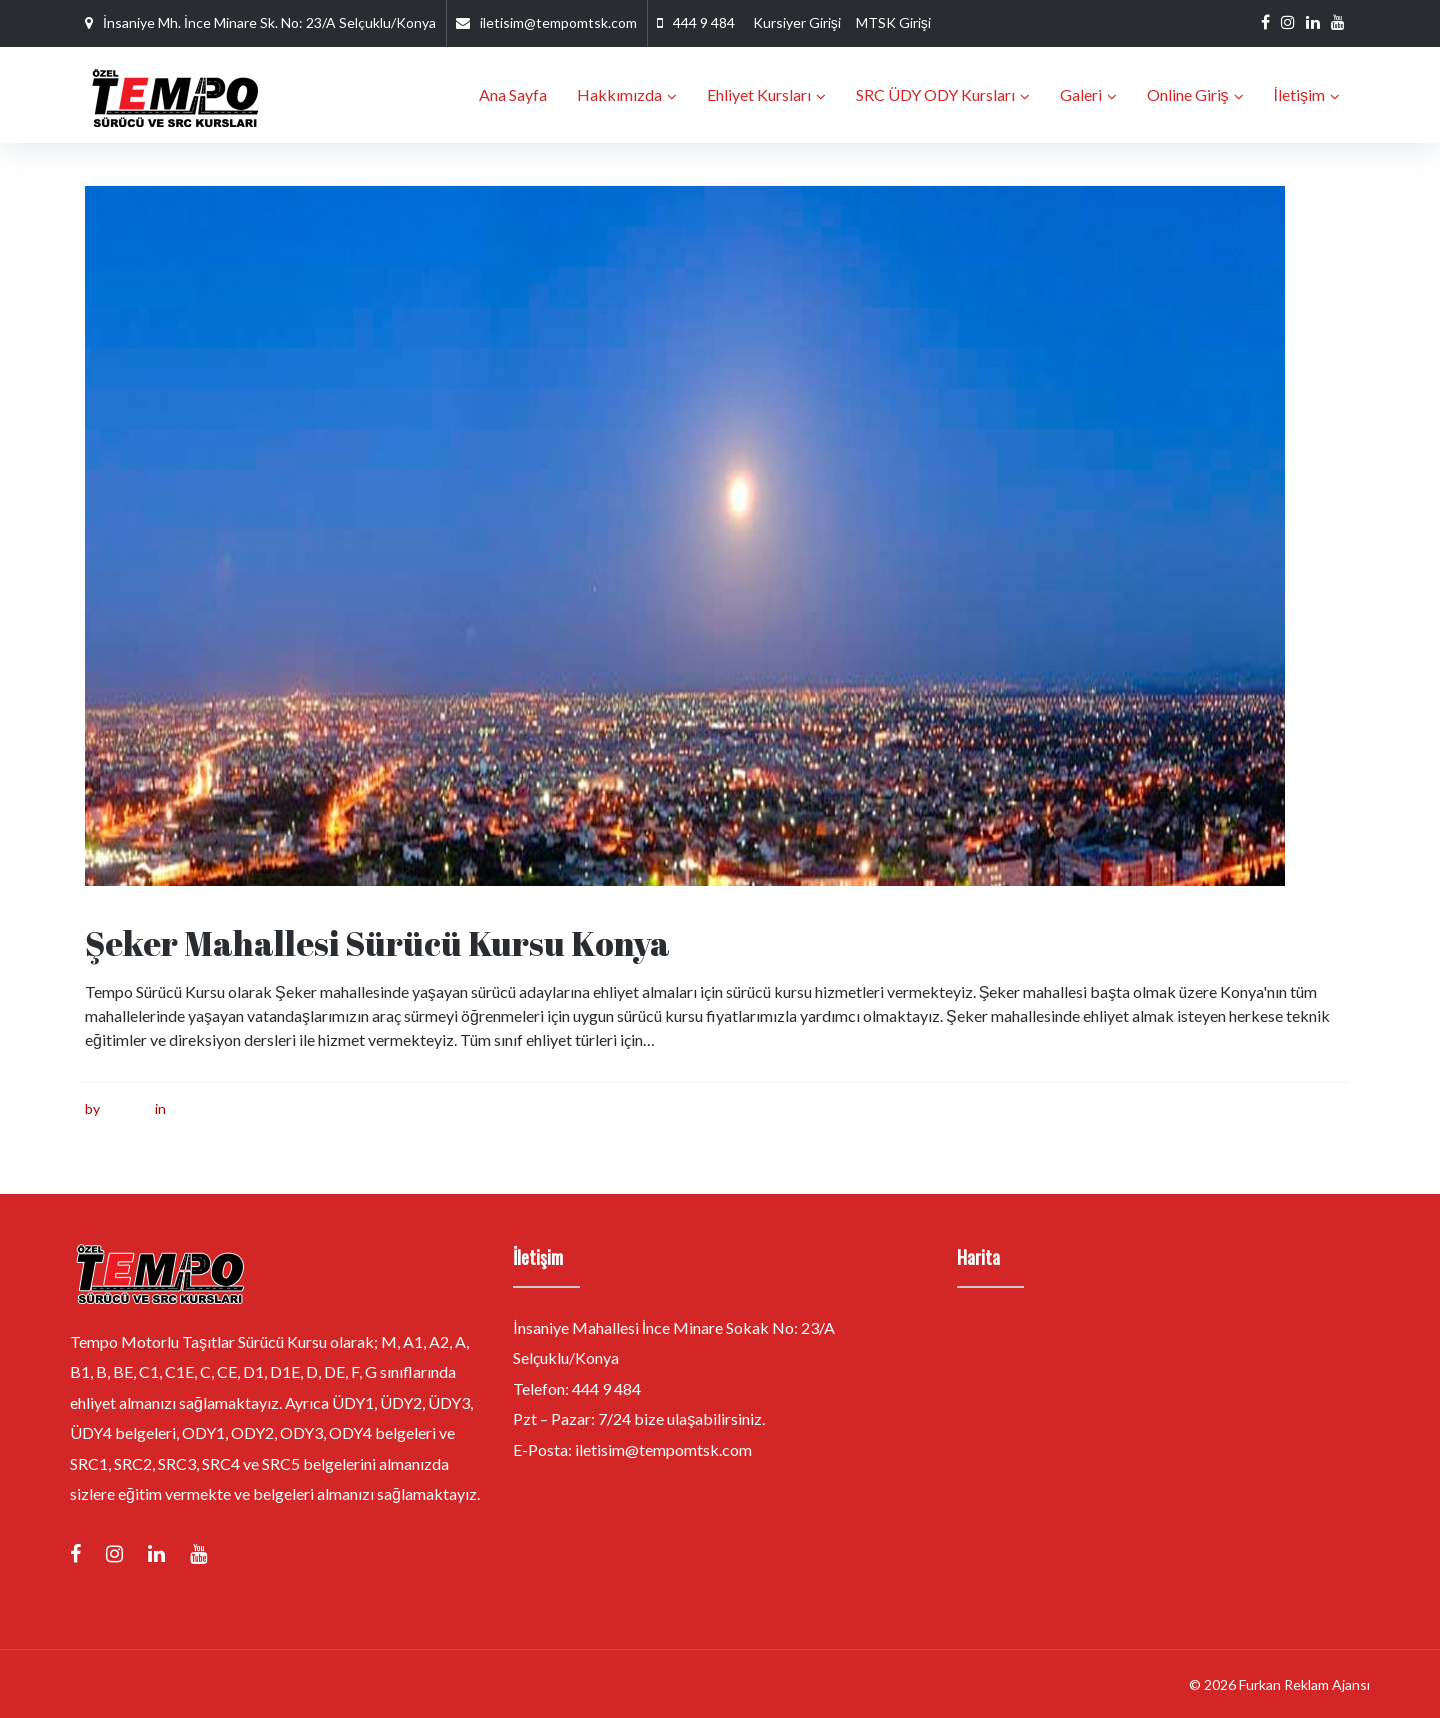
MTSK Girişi (893, 22)
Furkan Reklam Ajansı (1304, 1683)
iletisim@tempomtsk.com (558, 22)
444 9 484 (704, 22)
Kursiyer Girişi (797, 22)
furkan (123, 1107)
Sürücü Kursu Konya (233, 1107)
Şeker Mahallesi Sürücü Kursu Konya (378, 943)
